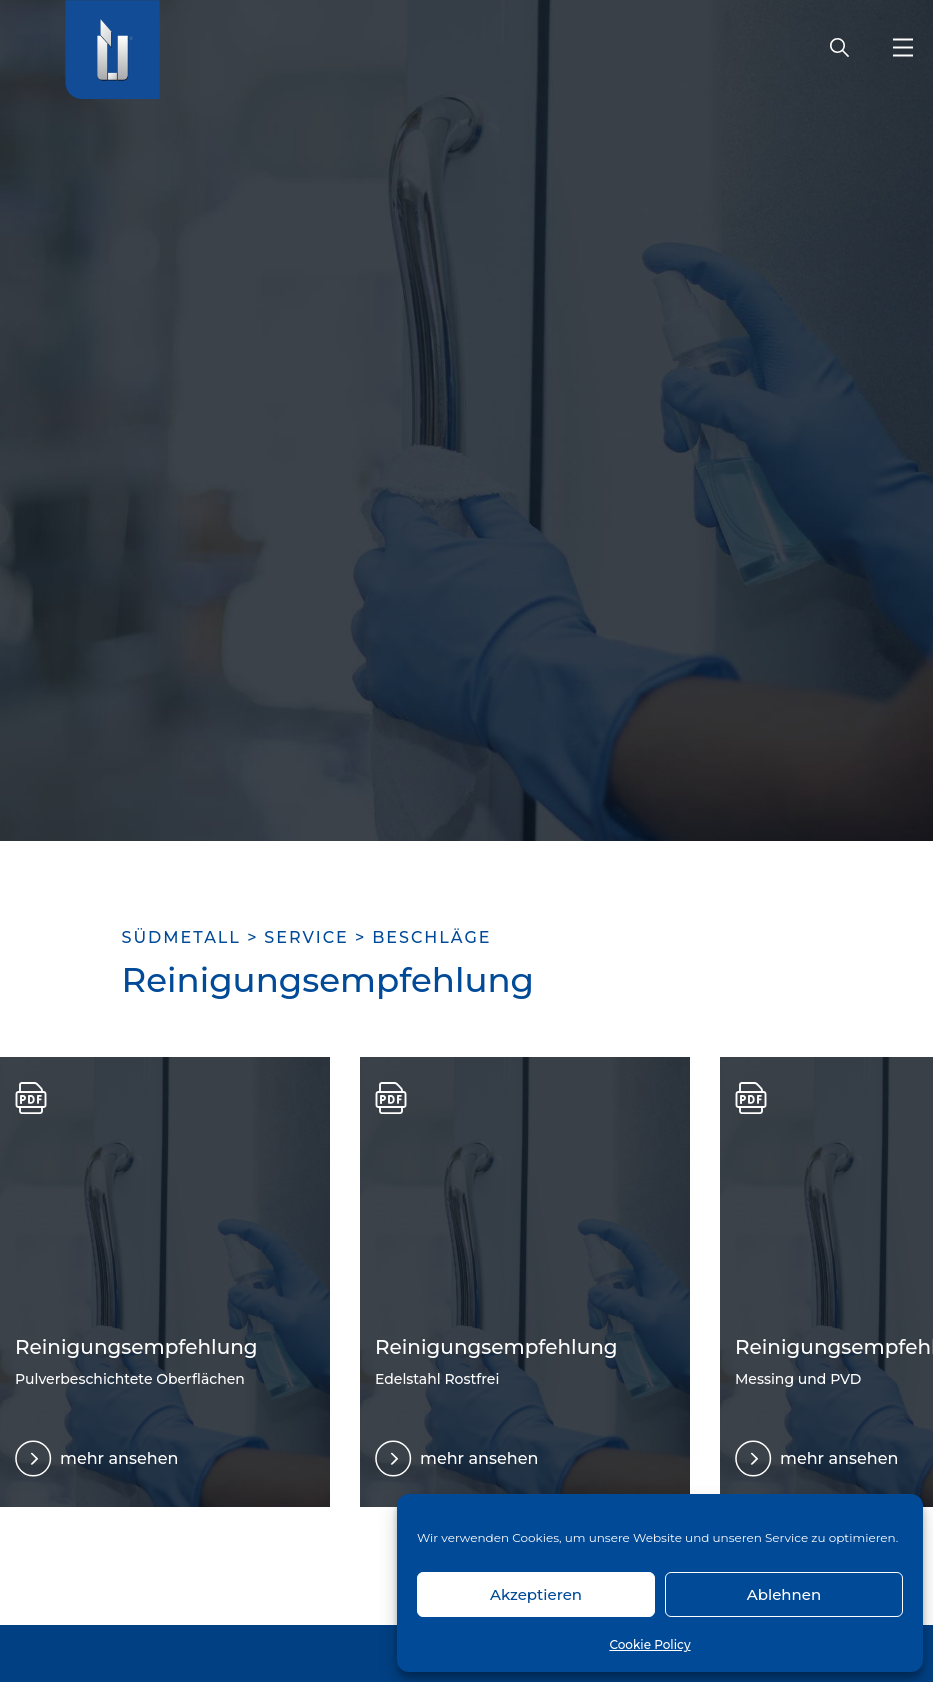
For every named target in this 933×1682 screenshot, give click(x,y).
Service (306, 937)
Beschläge (431, 937)
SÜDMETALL (181, 937)
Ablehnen (784, 1594)
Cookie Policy (649, 1644)
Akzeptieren (536, 1594)
